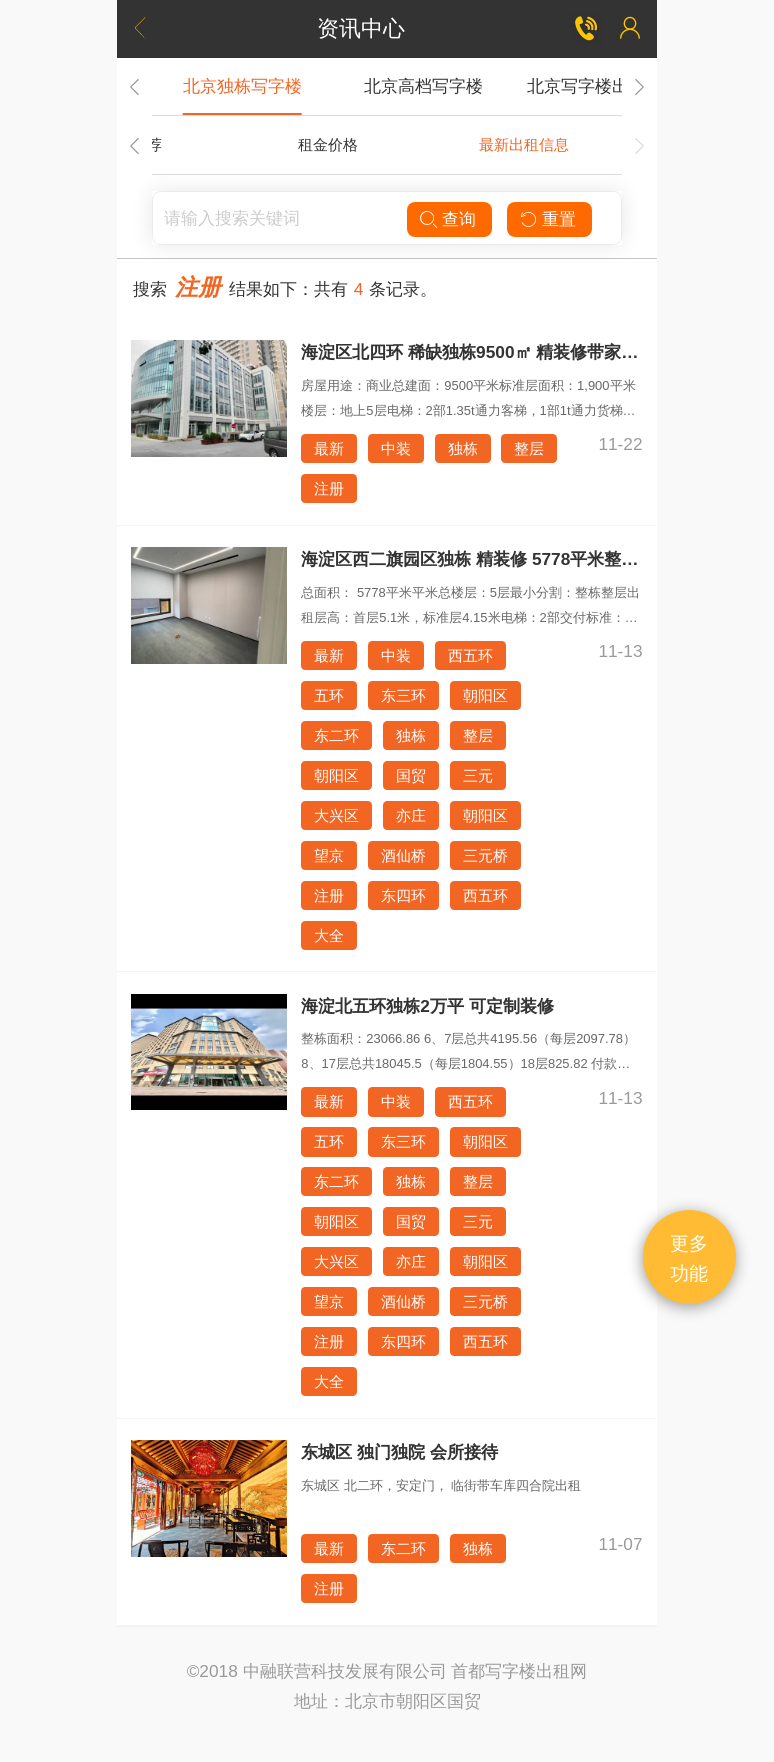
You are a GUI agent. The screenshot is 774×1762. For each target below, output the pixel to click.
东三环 (403, 695)
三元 (478, 775)
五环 (329, 695)
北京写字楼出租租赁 (603, 86)
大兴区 (336, 815)
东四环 (403, 895)
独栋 (463, 448)
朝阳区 (485, 695)
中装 (396, 448)
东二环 (336, 735)
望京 (329, 855)
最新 (329, 448)
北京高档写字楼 (423, 86)
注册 (329, 488)
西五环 (470, 655)
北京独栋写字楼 (242, 86)
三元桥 (485, 855)
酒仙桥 (403, 855)
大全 (329, 935)
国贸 (411, 775)
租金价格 (328, 144)
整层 (529, 448)
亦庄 (411, 815)
